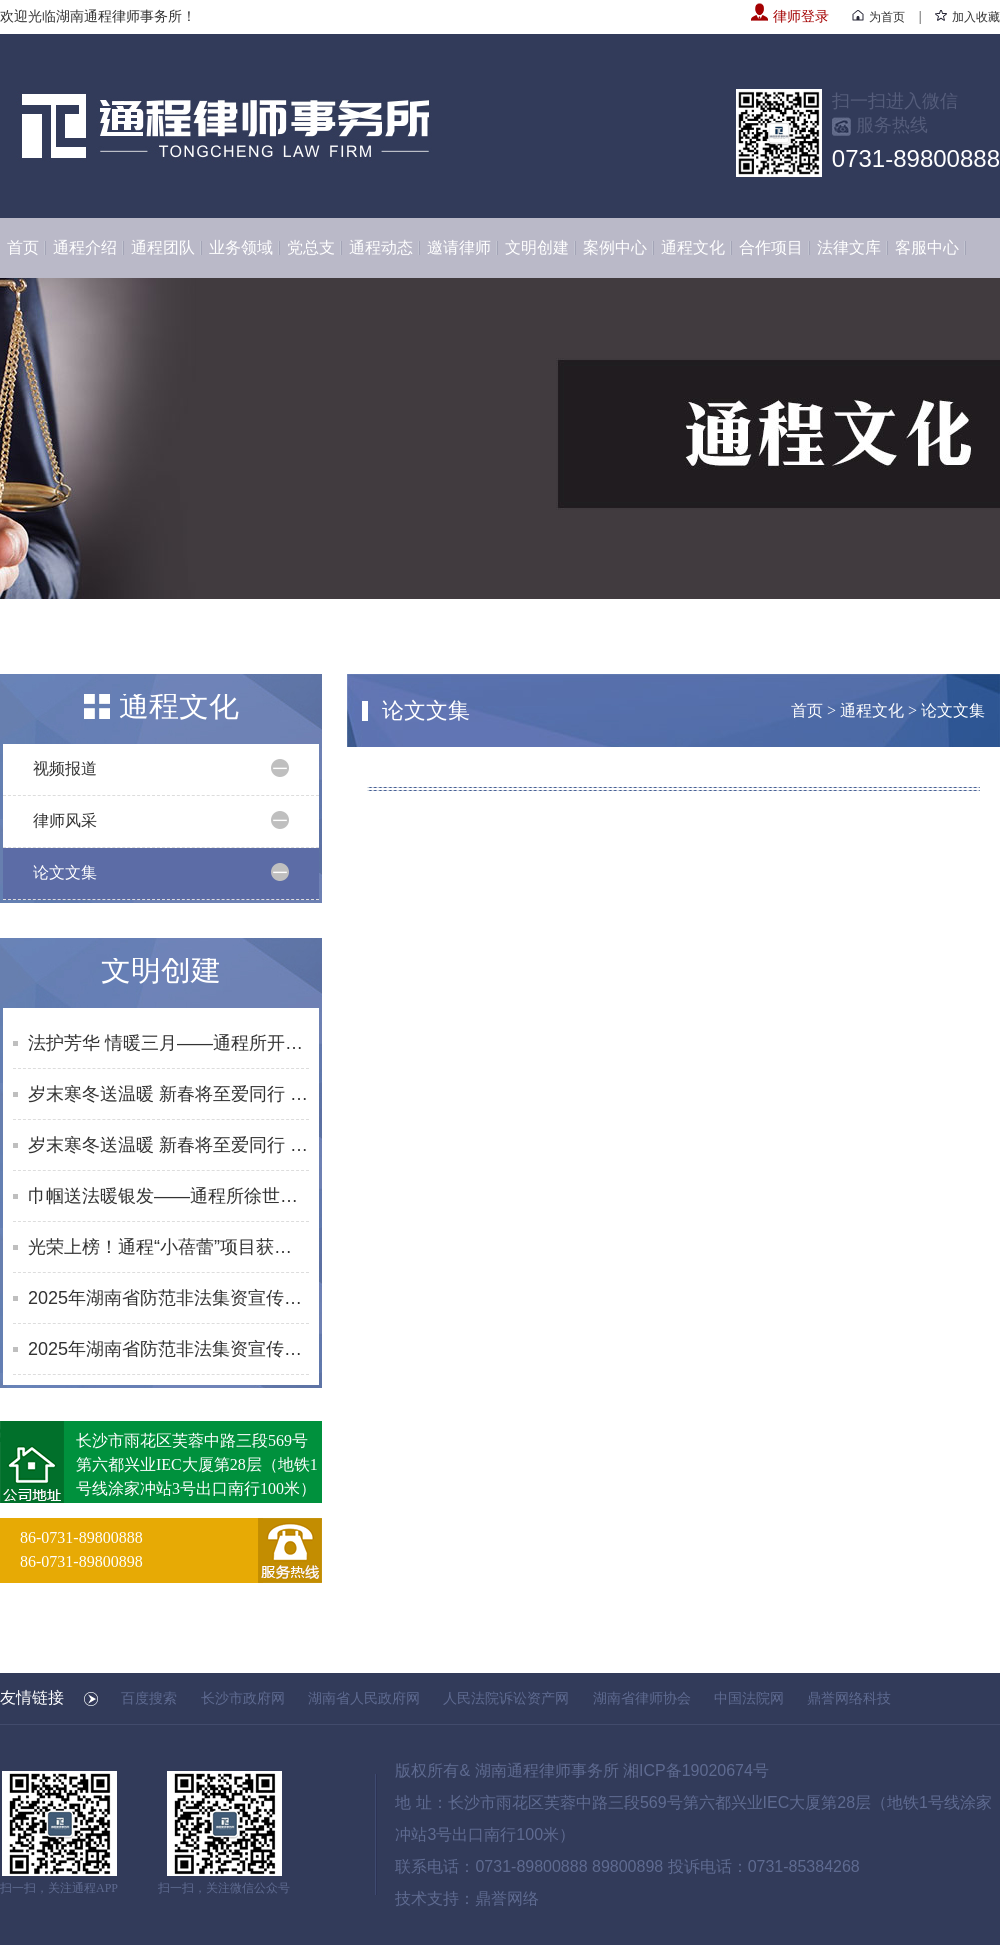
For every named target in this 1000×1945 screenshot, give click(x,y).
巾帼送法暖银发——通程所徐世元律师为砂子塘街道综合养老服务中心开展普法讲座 (168, 1196)
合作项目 (771, 247)
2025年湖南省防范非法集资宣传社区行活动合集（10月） (168, 1298)
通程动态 (381, 247)
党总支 (311, 247)
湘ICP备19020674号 (696, 1770)
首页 (23, 247)
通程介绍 (85, 247)
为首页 (878, 17)
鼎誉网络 (507, 1898)
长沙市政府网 (243, 1698)
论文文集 (65, 872)
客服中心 (927, 247)
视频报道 (65, 768)
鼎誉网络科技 (849, 1698)
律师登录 (790, 16)
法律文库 (849, 247)
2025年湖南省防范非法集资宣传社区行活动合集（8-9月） (168, 1349)
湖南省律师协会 (642, 1698)
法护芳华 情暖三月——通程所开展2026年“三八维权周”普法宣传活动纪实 (168, 1043)
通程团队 (163, 247)
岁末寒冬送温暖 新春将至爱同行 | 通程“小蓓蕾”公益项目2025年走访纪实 (168, 1094)
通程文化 (693, 247)
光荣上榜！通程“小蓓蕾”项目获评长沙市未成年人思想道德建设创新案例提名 (168, 1247)
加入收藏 (967, 17)
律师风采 (65, 820)
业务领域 (241, 247)
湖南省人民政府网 (364, 1698)
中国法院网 (749, 1698)
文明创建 (537, 247)
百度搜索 (149, 1698)
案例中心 (615, 247)
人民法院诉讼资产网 (506, 1698)
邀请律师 (459, 247)
